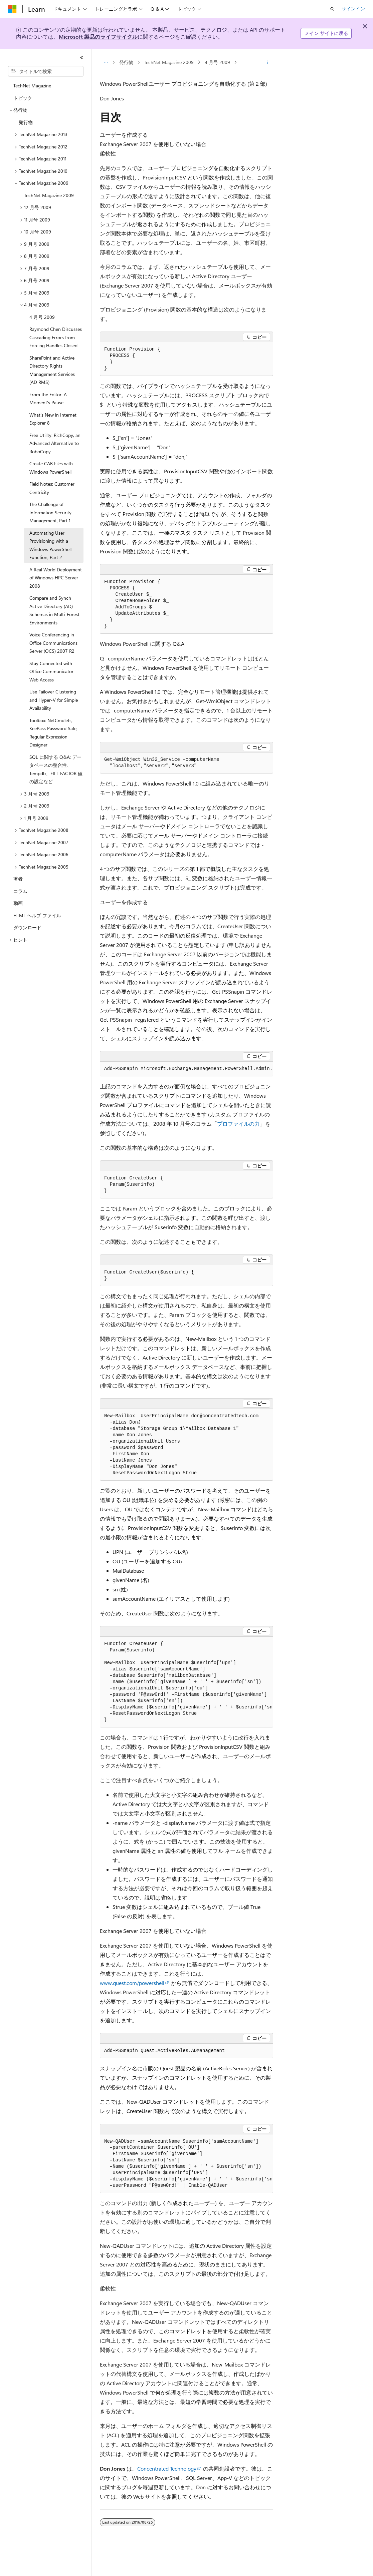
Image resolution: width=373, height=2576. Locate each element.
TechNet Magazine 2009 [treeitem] (49, 195)
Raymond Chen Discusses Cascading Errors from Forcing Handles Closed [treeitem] (55, 337)
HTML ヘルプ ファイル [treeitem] (37, 915)
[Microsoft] (12, 9)
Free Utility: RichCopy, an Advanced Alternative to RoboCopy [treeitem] (54, 443)
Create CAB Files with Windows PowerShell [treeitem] (51, 467)
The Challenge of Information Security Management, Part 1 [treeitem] (50, 512)
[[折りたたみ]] (82, 57)
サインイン (353, 8)
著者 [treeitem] (18, 879)
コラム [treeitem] (20, 891)
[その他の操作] (267, 62)
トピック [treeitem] (22, 98)
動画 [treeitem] (18, 903)
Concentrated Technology (166, 2468)
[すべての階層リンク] (106, 62)
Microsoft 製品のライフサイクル (98, 36)
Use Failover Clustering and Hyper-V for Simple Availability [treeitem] (53, 699)
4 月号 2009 (217, 62)
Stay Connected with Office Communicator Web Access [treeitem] (51, 671)
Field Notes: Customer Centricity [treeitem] (51, 488)
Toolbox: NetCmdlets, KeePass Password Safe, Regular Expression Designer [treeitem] (53, 732)
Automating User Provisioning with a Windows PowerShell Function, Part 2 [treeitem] (50, 545)
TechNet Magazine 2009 (169, 62)
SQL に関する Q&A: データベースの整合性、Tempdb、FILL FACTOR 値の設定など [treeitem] (55, 769)
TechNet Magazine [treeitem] (32, 85)
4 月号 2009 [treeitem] (42, 317)
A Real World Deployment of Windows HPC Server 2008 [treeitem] (55, 577)
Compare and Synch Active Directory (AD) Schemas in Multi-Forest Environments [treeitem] (54, 610)
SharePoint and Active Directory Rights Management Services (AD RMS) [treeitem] (52, 370)
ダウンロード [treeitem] (27, 927)
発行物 (126, 62)
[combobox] (45, 71)
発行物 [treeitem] (26, 122)
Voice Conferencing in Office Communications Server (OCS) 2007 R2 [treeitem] (53, 642)
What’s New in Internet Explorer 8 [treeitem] (52, 419)
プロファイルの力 (238, 1123)
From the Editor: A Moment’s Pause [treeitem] (48, 398)
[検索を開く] (332, 9)
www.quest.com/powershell (132, 1982)
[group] (186, 1069)
